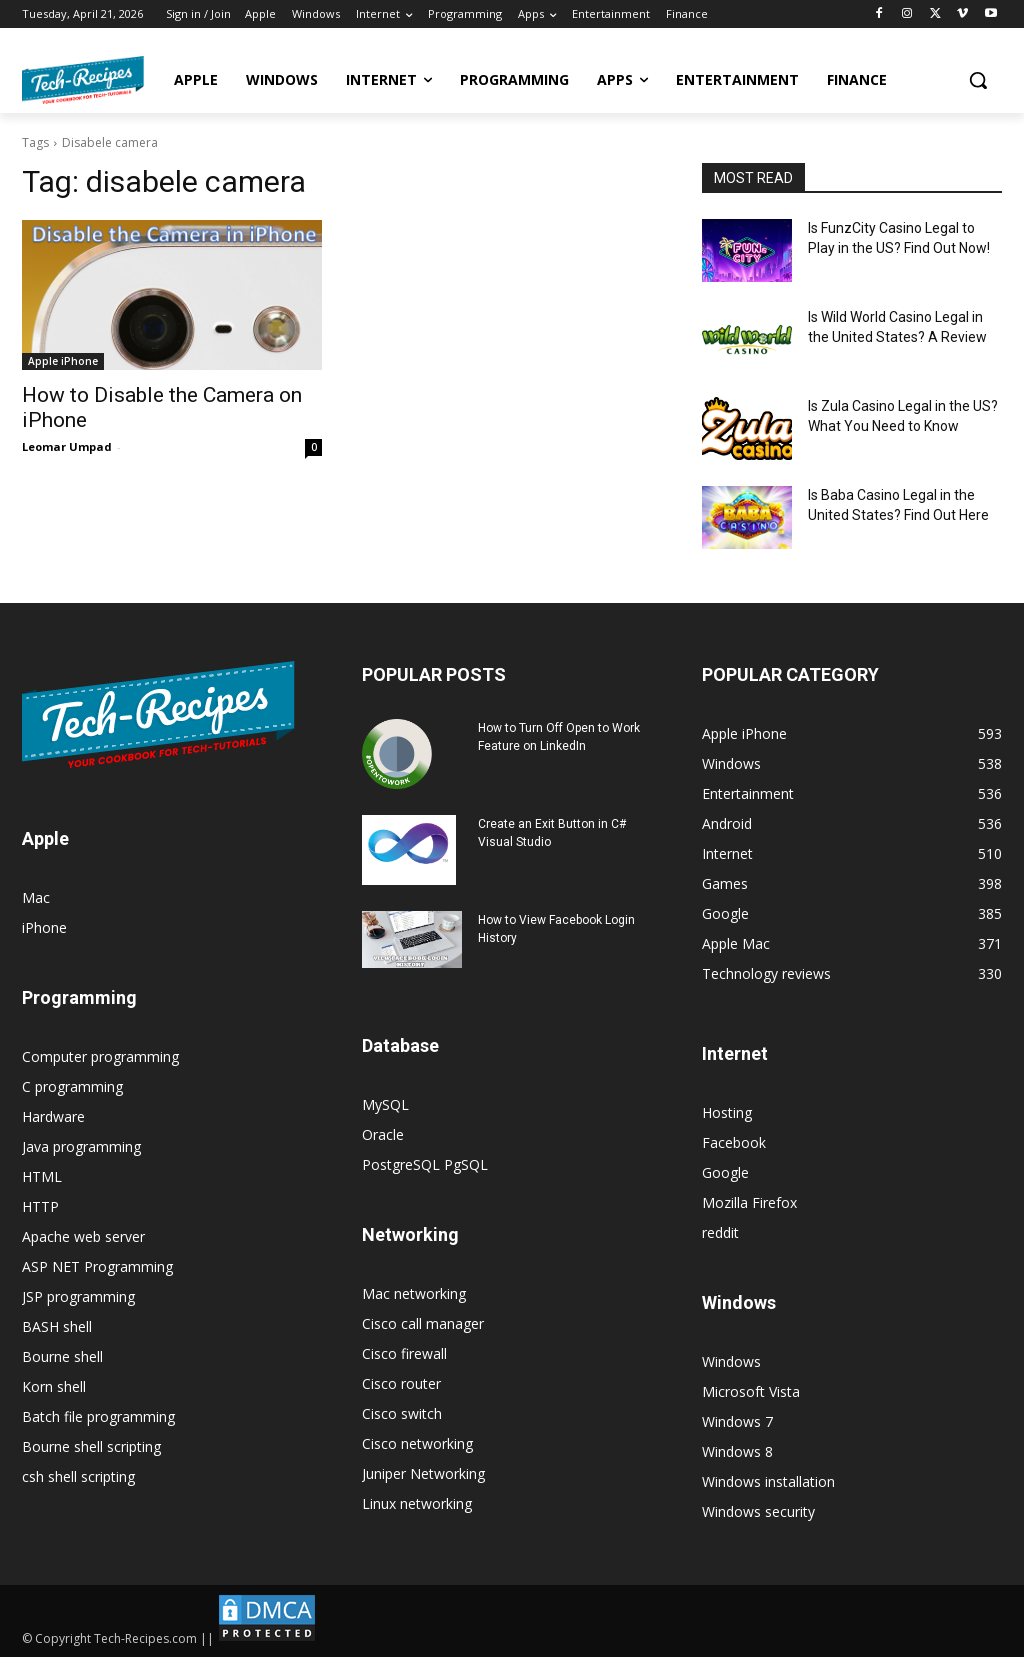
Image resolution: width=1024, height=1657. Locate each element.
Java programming (81, 1146)
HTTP (40, 1206)
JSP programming (78, 1296)
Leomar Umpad (67, 446)
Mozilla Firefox (749, 1202)
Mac (36, 897)
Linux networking (417, 1503)
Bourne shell (62, 1356)
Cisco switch (402, 1413)
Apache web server (83, 1236)
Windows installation (768, 1481)
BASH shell (57, 1326)
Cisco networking (417, 1443)
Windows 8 (737, 1451)
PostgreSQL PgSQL (425, 1164)
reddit (720, 1232)
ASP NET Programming (97, 1266)
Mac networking (414, 1293)
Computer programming (100, 1056)
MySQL (385, 1104)
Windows (731, 1361)
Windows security (758, 1511)
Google (725, 1172)
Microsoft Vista (751, 1391)
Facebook (734, 1142)
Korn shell (54, 1386)
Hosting (727, 1112)
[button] (978, 80)
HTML (42, 1176)
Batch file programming (98, 1416)
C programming (72, 1086)
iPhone (44, 927)
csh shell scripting (78, 1476)
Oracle (383, 1134)
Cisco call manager (423, 1323)
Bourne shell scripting (91, 1446)
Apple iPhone (63, 361)
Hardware (53, 1116)
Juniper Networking (423, 1473)
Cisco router (401, 1383)
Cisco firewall (404, 1353)
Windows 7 (737, 1421)
